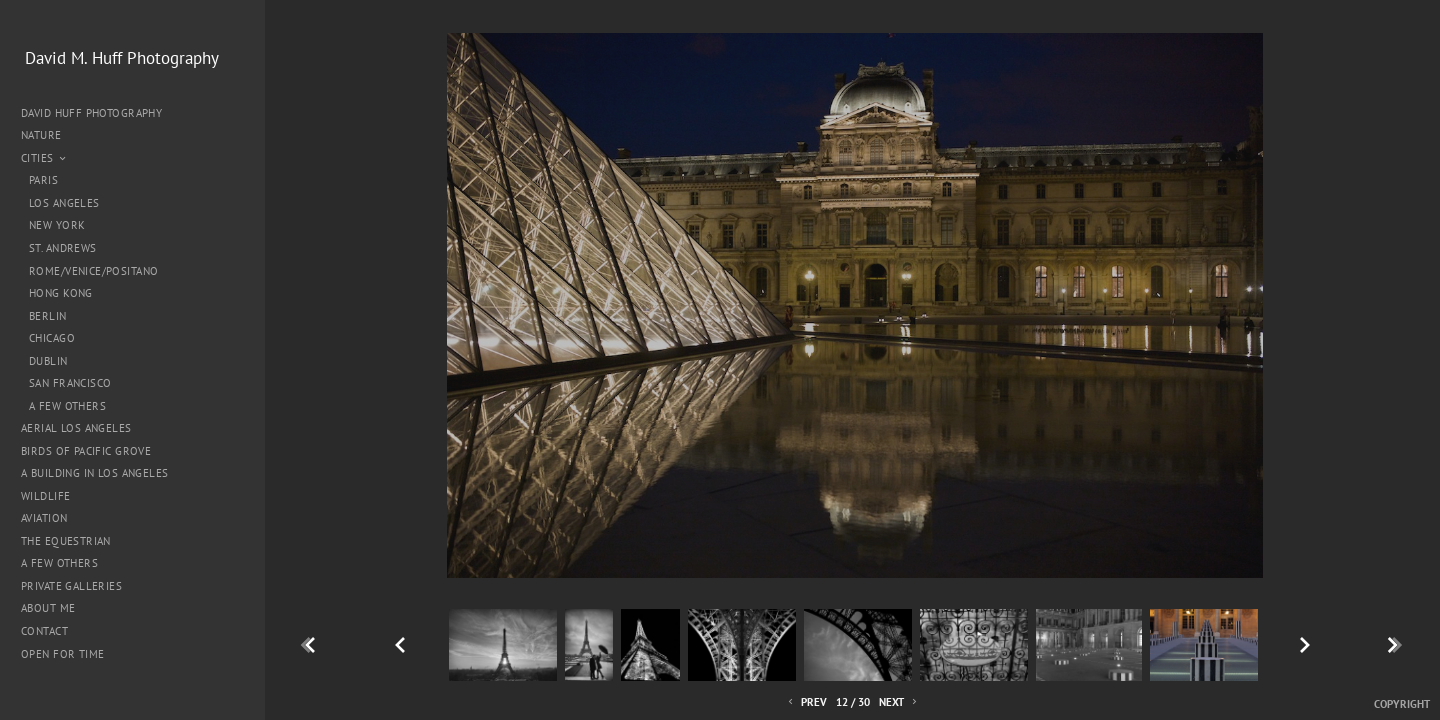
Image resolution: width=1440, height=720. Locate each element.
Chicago (52, 338)
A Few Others (67, 406)
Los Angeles (64, 203)
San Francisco (70, 383)
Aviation (44, 518)
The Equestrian (66, 541)
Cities (44, 158)
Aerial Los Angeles (76, 428)
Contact (44, 631)
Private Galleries (71, 586)
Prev (806, 702)
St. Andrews (63, 248)
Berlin (48, 316)
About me (48, 608)
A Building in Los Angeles (95, 473)
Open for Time (62, 654)
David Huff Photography (91, 113)
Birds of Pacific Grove (86, 451)
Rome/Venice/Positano (93, 271)
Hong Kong (61, 293)
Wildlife (45, 496)
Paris (43, 180)
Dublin (48, 361)
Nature (48, 135)
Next (899, 702)
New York (57, 225)
